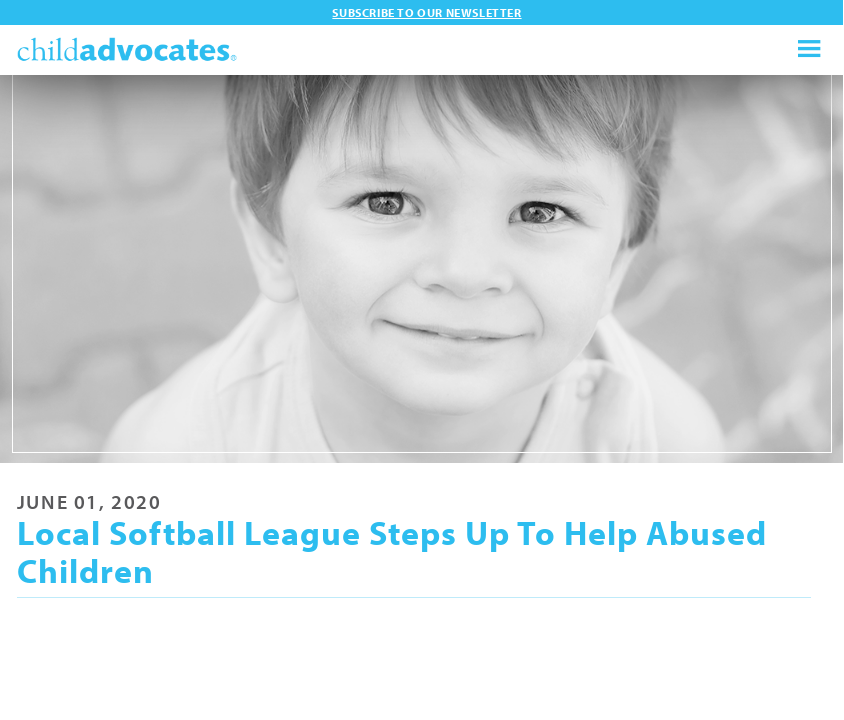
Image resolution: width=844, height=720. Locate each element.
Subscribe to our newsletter (426, 12)
